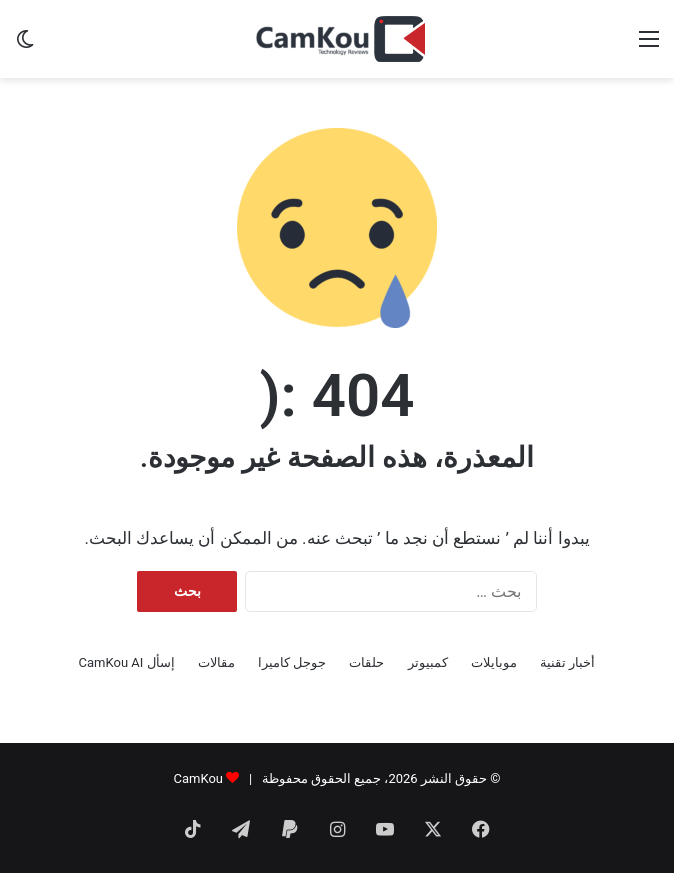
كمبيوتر (428, 662)
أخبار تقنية (567, 662)
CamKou (198, 778)
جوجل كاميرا (292, 662)
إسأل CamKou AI (127, 662)
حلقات (366, 662)
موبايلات (494, 662)
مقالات (216, 662)
